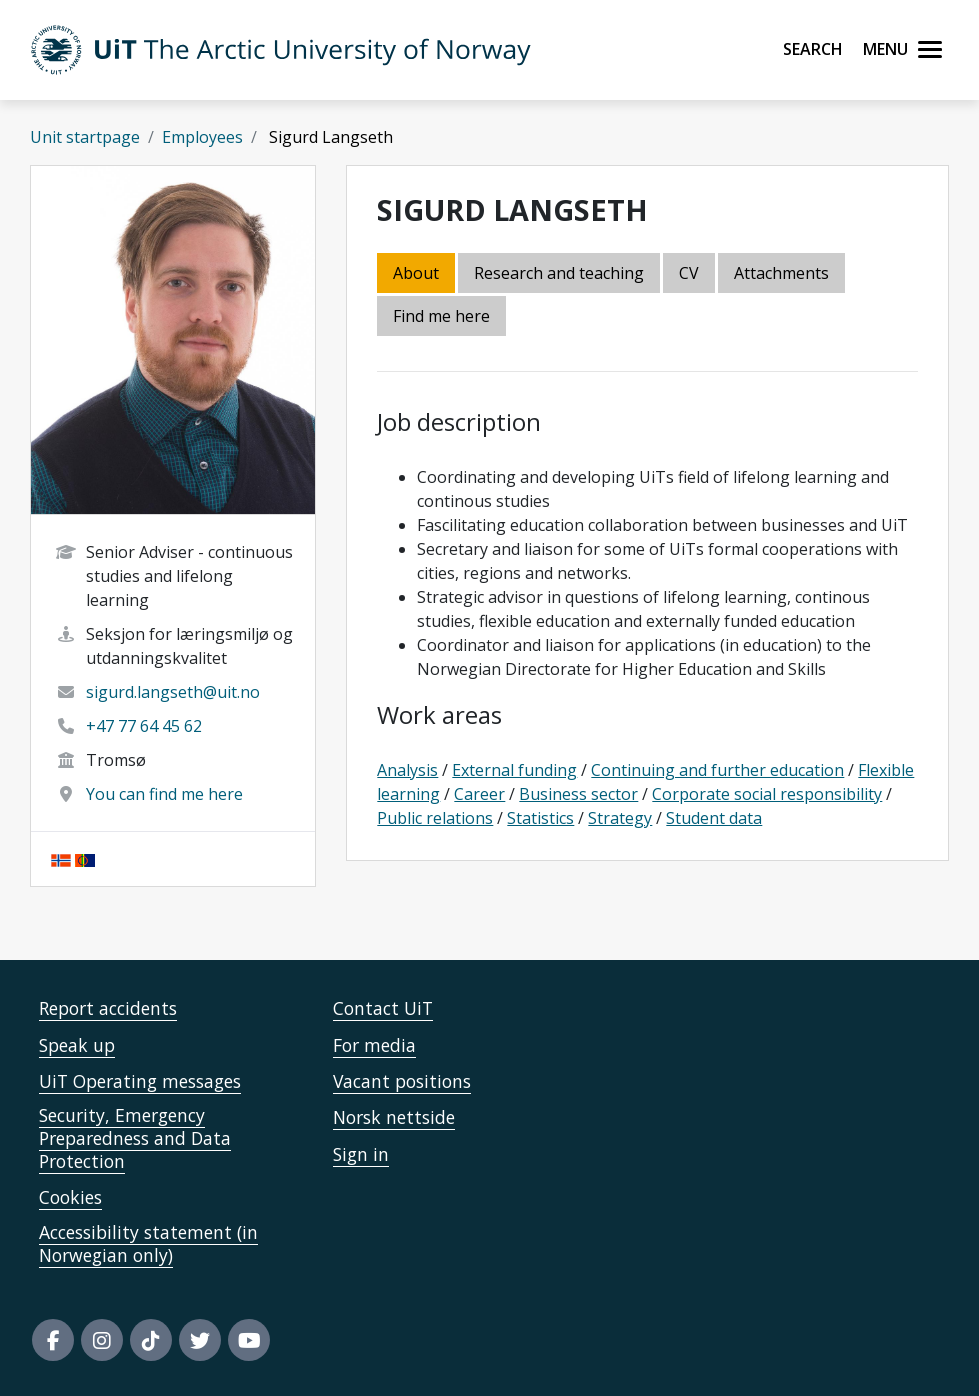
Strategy (620, 818)
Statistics (540, 818)
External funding (514, 770)
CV (689, 273)
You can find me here (164, 794)
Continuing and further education (717, 770)
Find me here (441, 316)
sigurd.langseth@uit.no (173, 692)
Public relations (435, 818)
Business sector (578, 794)
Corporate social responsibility (767, 794)
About (416, 273)
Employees (202, 137)
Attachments (781, 273)
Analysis (407, 770)
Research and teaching (559, 273)
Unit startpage (85, 137)
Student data (714, 818)
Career (479, 794)
